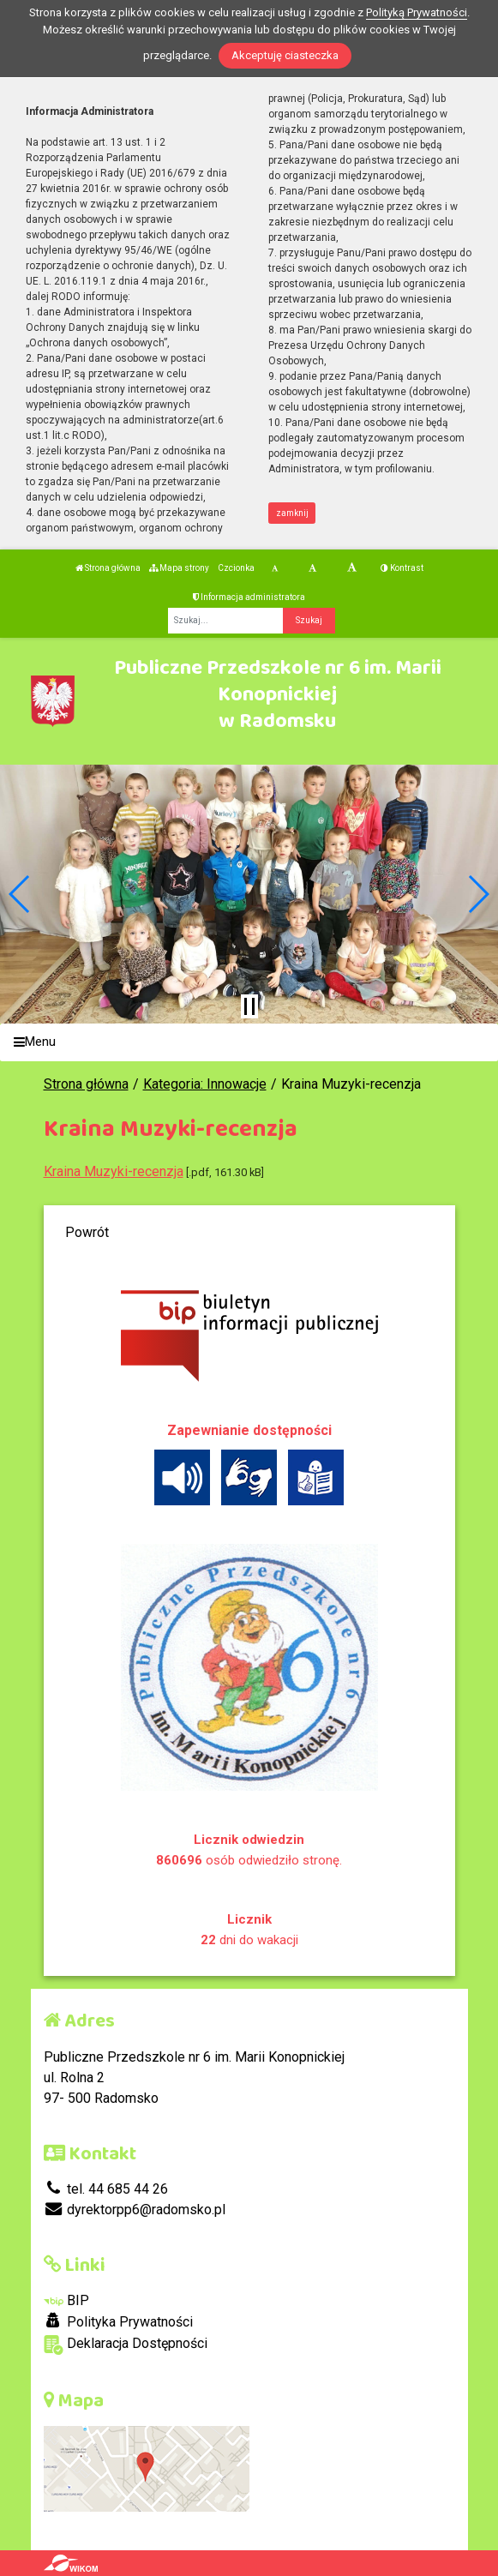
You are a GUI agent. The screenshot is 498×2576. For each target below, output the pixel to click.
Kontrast (402, 568)
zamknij (292, 513)
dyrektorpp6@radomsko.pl (134, 2209)
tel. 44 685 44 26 (106, 2189)
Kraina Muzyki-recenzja (113, 1171)
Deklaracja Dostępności (125, 2345)
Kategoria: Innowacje (205, 1084)
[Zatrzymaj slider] (249, 1006)
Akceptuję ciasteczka (285, 55)
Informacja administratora (249, 597)
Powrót (87, 1232)
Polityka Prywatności (118, 2321)
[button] (20, 894)
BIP (66, 2300)
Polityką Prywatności (416, 12)
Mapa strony (179, 568)
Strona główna (108, 568)
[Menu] (249, 1043)
